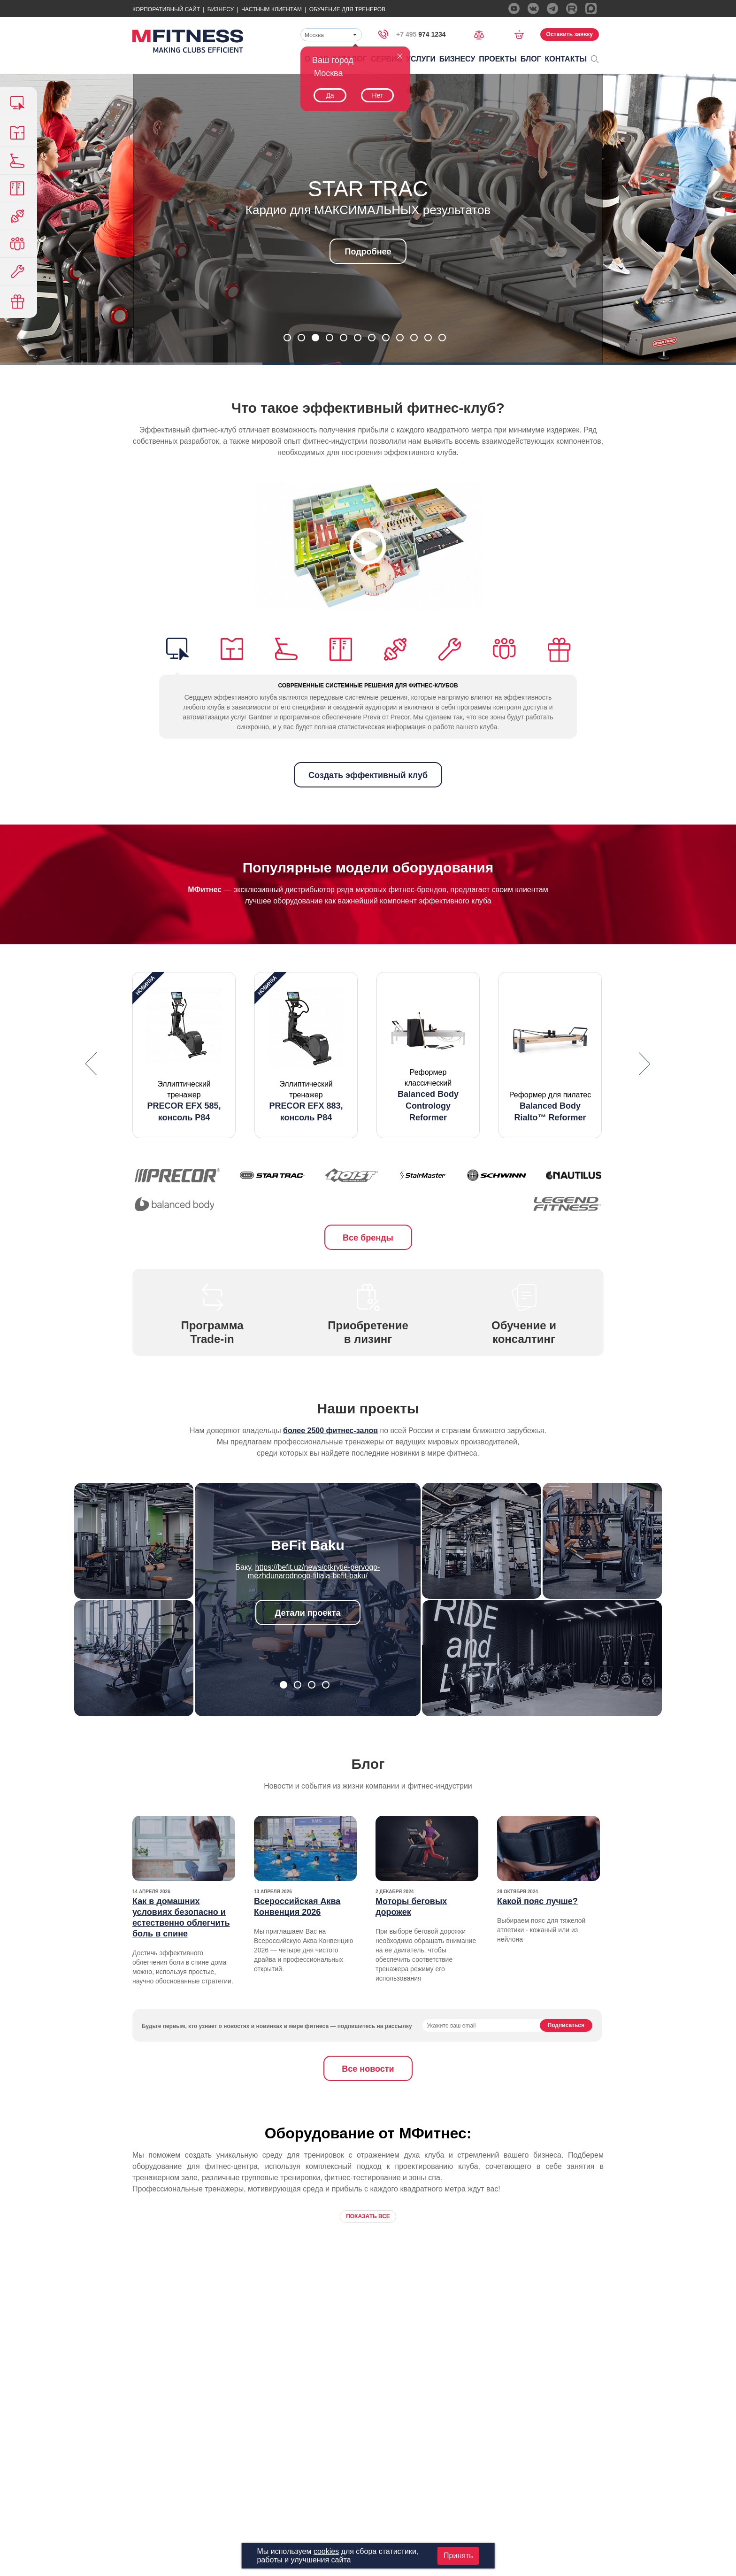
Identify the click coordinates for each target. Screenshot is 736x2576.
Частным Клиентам (271, 9)
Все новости (368, 2069)
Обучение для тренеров (347, 9)
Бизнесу (220, 9)
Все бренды (368, 1237)
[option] (184, 1055)
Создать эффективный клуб (368, 775)
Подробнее (368, 251)
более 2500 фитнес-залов (330, 1431)
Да (330, 95)
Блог (531, 59)
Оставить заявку (569, 34)
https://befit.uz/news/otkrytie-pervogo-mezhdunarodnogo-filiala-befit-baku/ (314, 1571)
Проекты (498, 59)
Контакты (566, 59)
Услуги (421, 59)
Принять (458, 2556)
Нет (377, 95)
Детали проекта (308, 1613)
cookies (326, 2551)
